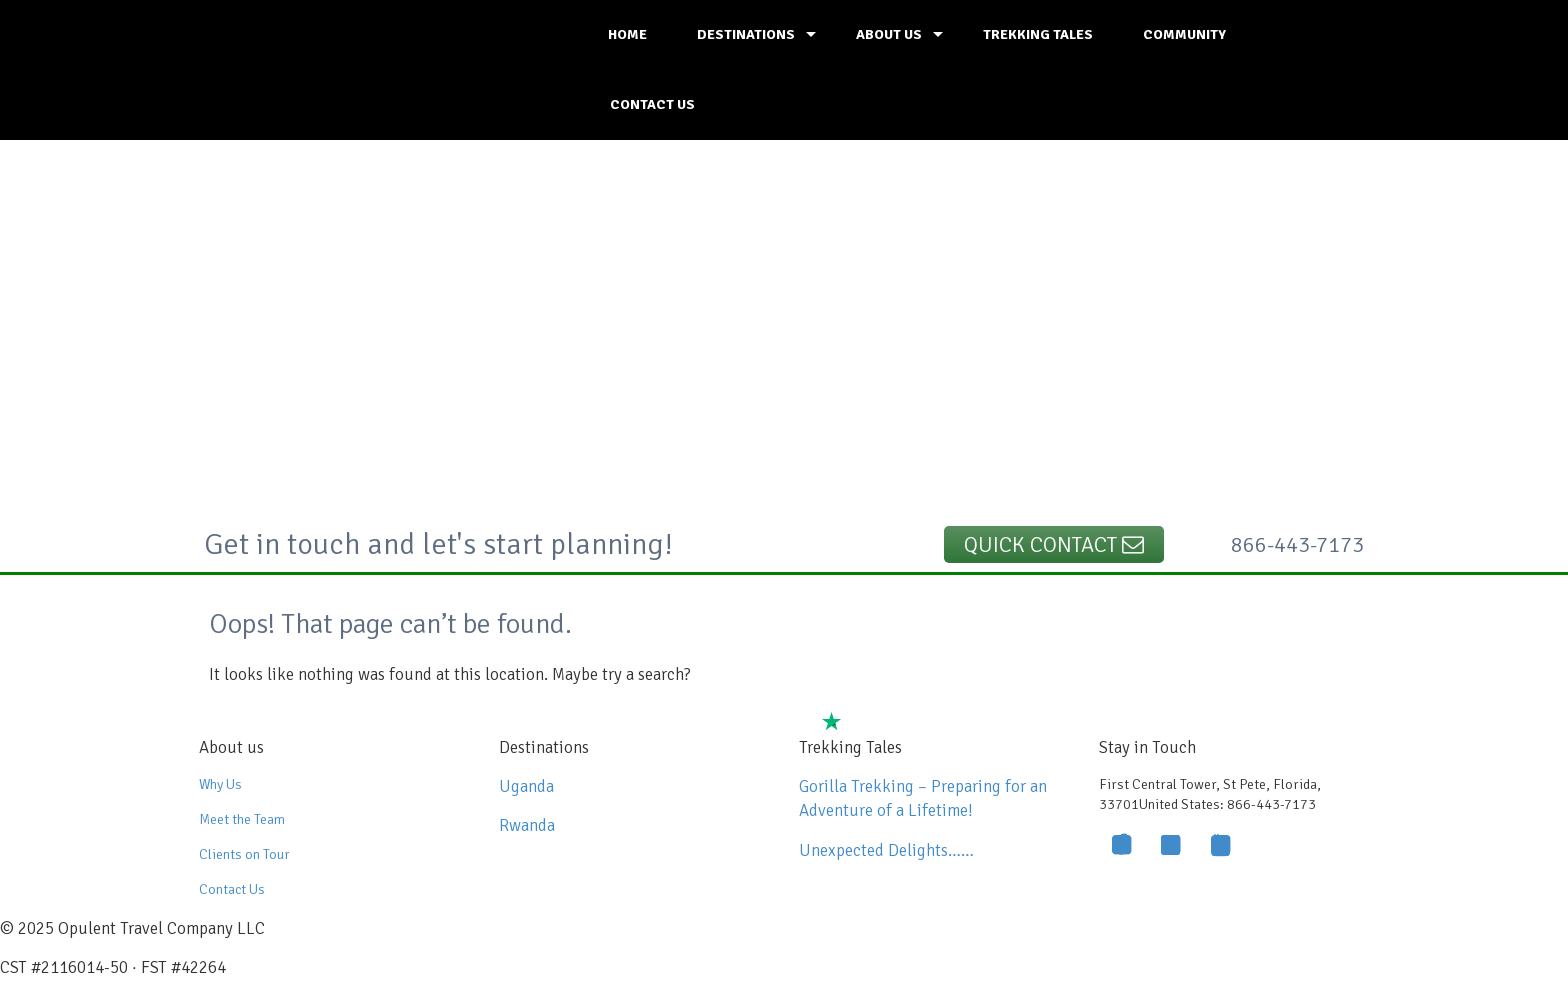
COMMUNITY (1184, 34)
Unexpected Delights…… (886, 850)
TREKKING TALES (1038, 34)
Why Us (220, 784)
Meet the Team (242, 819)
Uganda (526, 786)
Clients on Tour (244, 854)
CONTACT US (652, 104)
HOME (627, 34)
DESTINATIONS (746, 34)
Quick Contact (1054, 544)
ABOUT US (889, 34)
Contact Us (232, 889)
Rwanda (527, 825)
